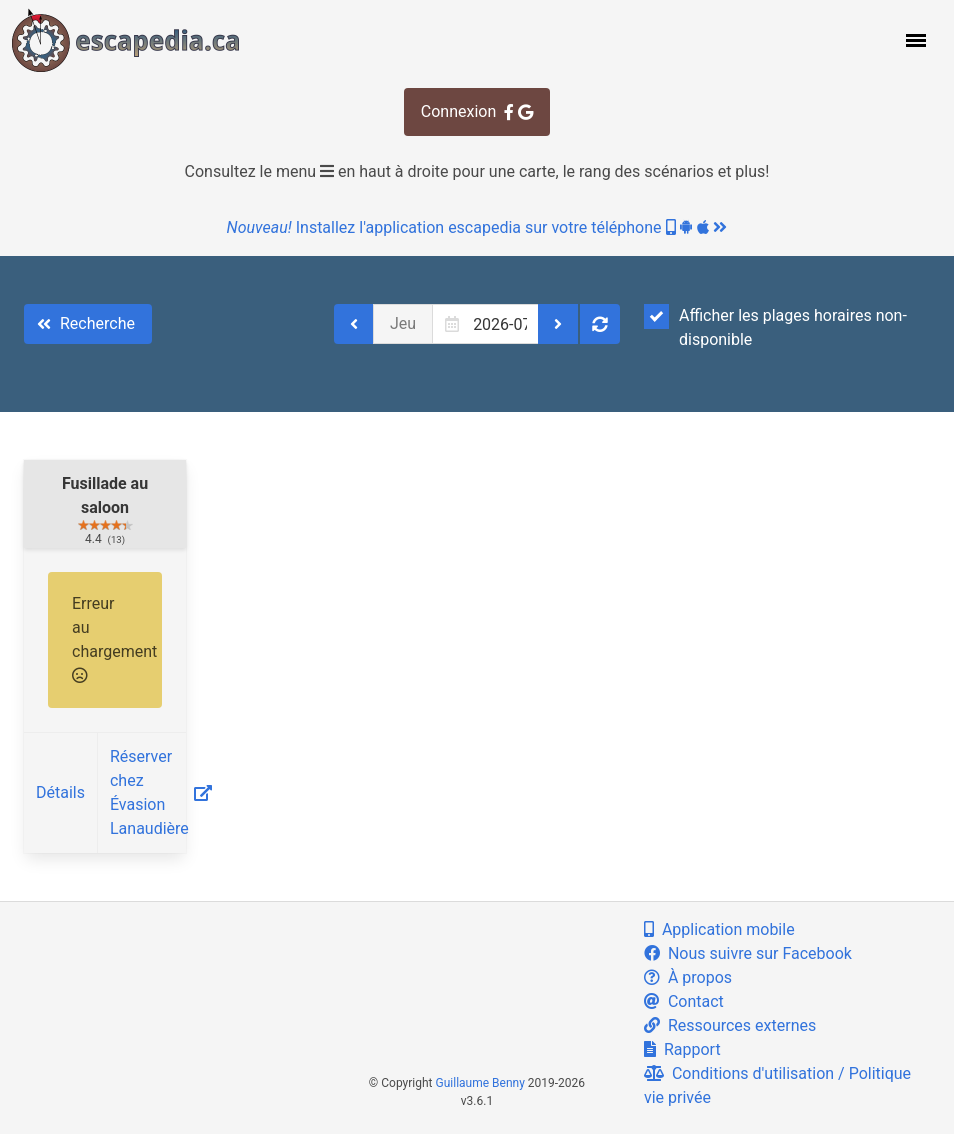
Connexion (477, 111)
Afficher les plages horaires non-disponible (775, 326)
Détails (60, 792)
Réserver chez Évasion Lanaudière (161, 792)
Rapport (682, 1049)
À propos (688, 977)
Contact (684, 1001)
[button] (914, 40)
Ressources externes (730, 1025)
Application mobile (719, 929)
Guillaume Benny (480, 1083)
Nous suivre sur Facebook (748, 953)
